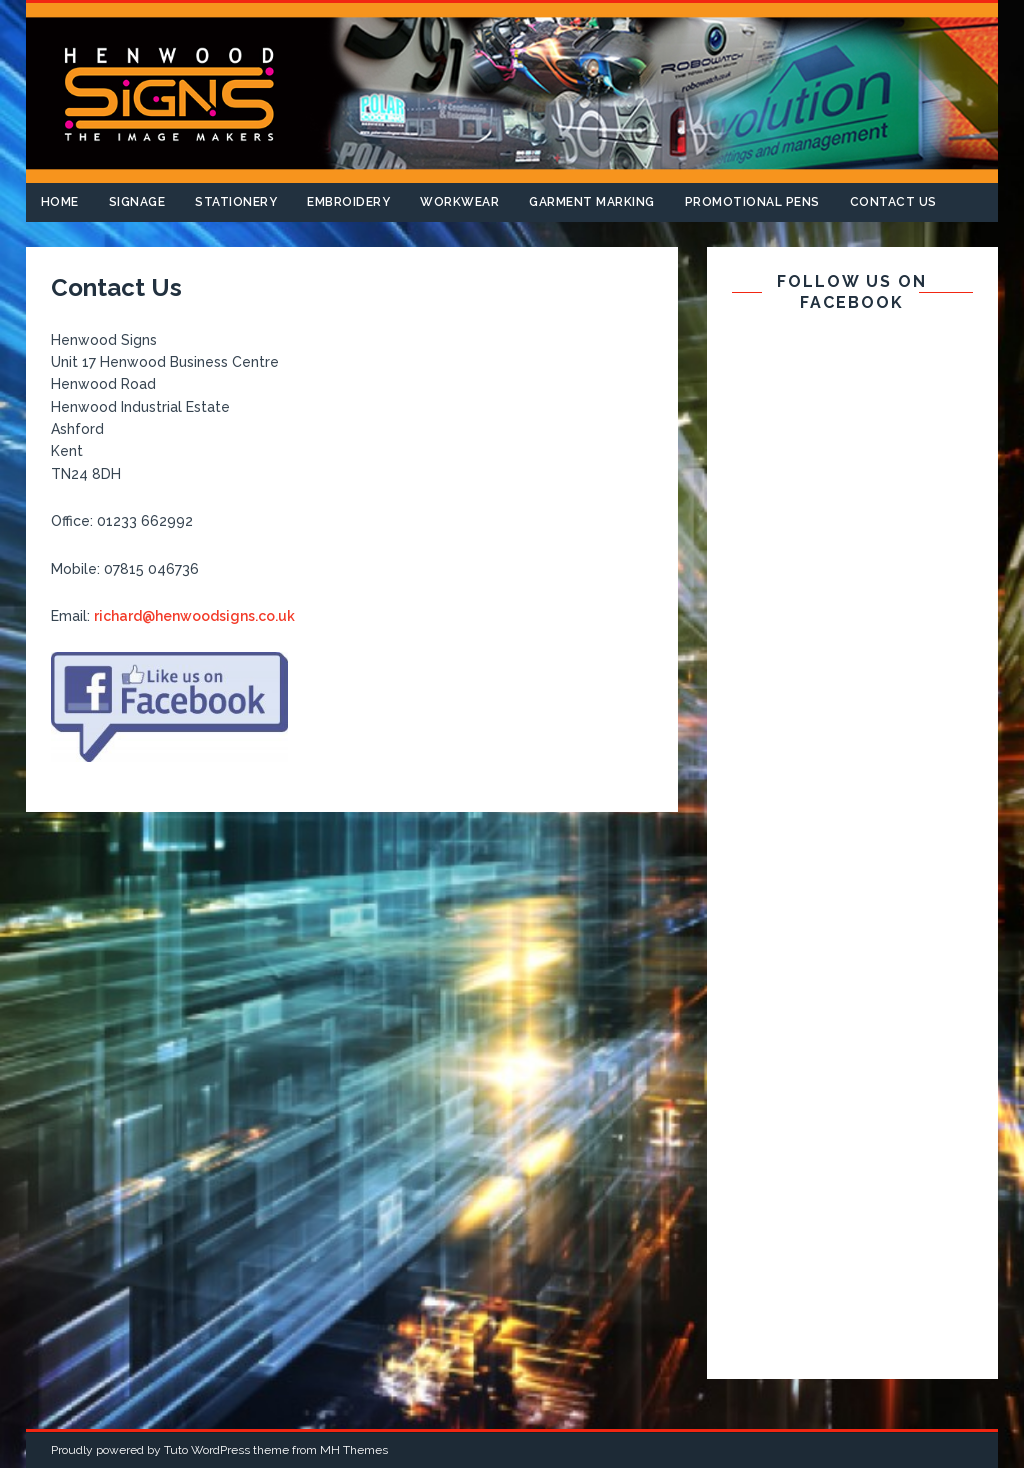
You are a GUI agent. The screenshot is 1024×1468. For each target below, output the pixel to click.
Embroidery (348, 202)
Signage (137, 202)
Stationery (236, 202)
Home (60, 202)
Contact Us (893, 202)
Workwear (459, 202)
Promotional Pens (752, 202)
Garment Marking (592, 202)
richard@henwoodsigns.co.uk (194, 616)
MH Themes (354, 1450)
